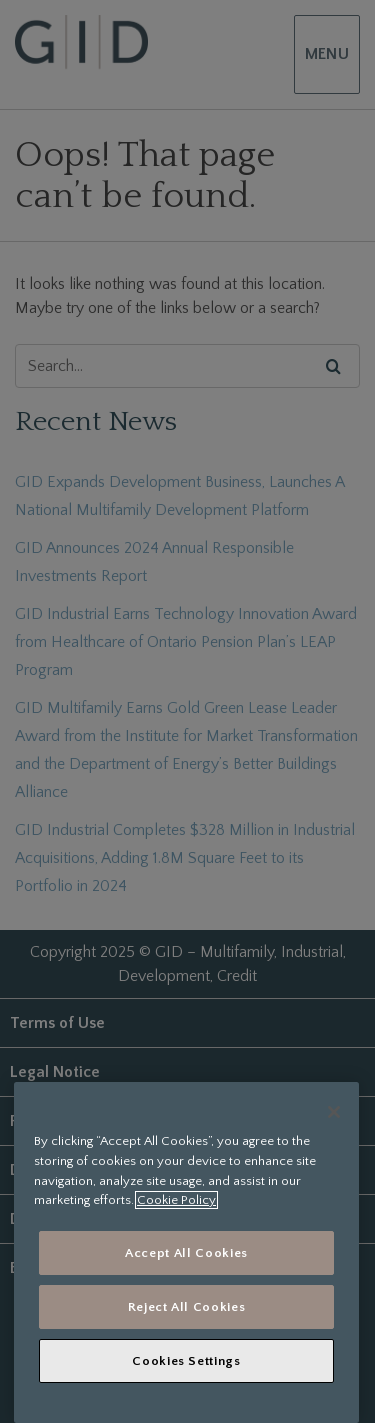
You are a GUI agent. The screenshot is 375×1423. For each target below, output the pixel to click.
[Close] (334, 1112)
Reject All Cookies (187, 1307)
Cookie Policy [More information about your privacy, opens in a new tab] (176, 1200)
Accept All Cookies (186, 1253)
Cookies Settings (186, 1361)
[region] (186, 1252)
